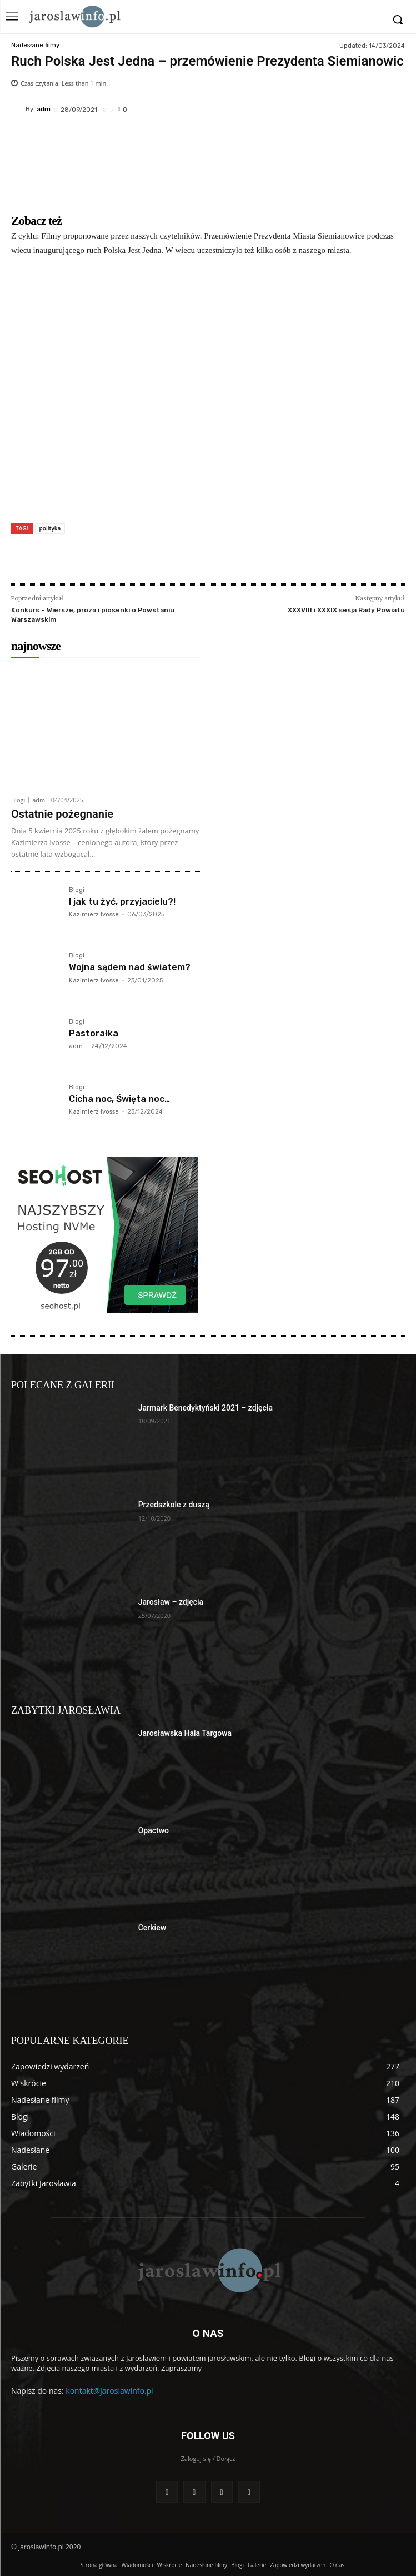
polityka (50, 528)
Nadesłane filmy (35, 45)
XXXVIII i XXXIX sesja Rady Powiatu (346, 610)
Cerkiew (152, 1927)
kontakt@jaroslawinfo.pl (109, 2390)
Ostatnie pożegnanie (62, 814)
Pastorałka (93, 1033)
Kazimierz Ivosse (94, 914)
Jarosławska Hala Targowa (185, 1733)
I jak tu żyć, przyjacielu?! (122, 901)
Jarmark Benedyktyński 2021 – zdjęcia (205, 1407)
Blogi (18, 800)
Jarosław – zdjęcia (170, 1601)
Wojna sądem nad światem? (130, 967)
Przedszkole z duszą (173, 1504)
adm (44, 109)
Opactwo (153, 1830)
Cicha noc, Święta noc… (119, 1099)
